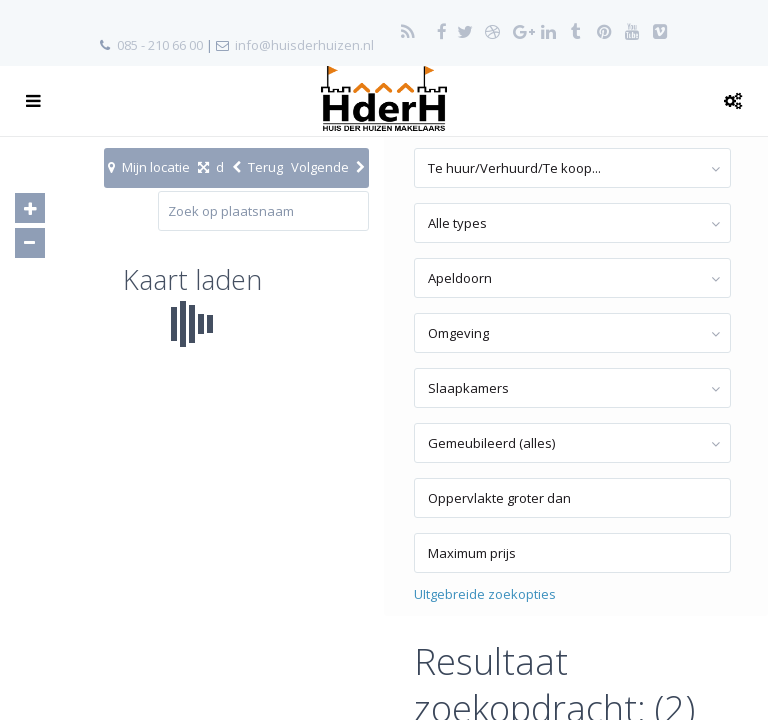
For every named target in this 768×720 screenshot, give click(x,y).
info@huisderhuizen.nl (304, 45)
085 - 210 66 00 (160, 45)
